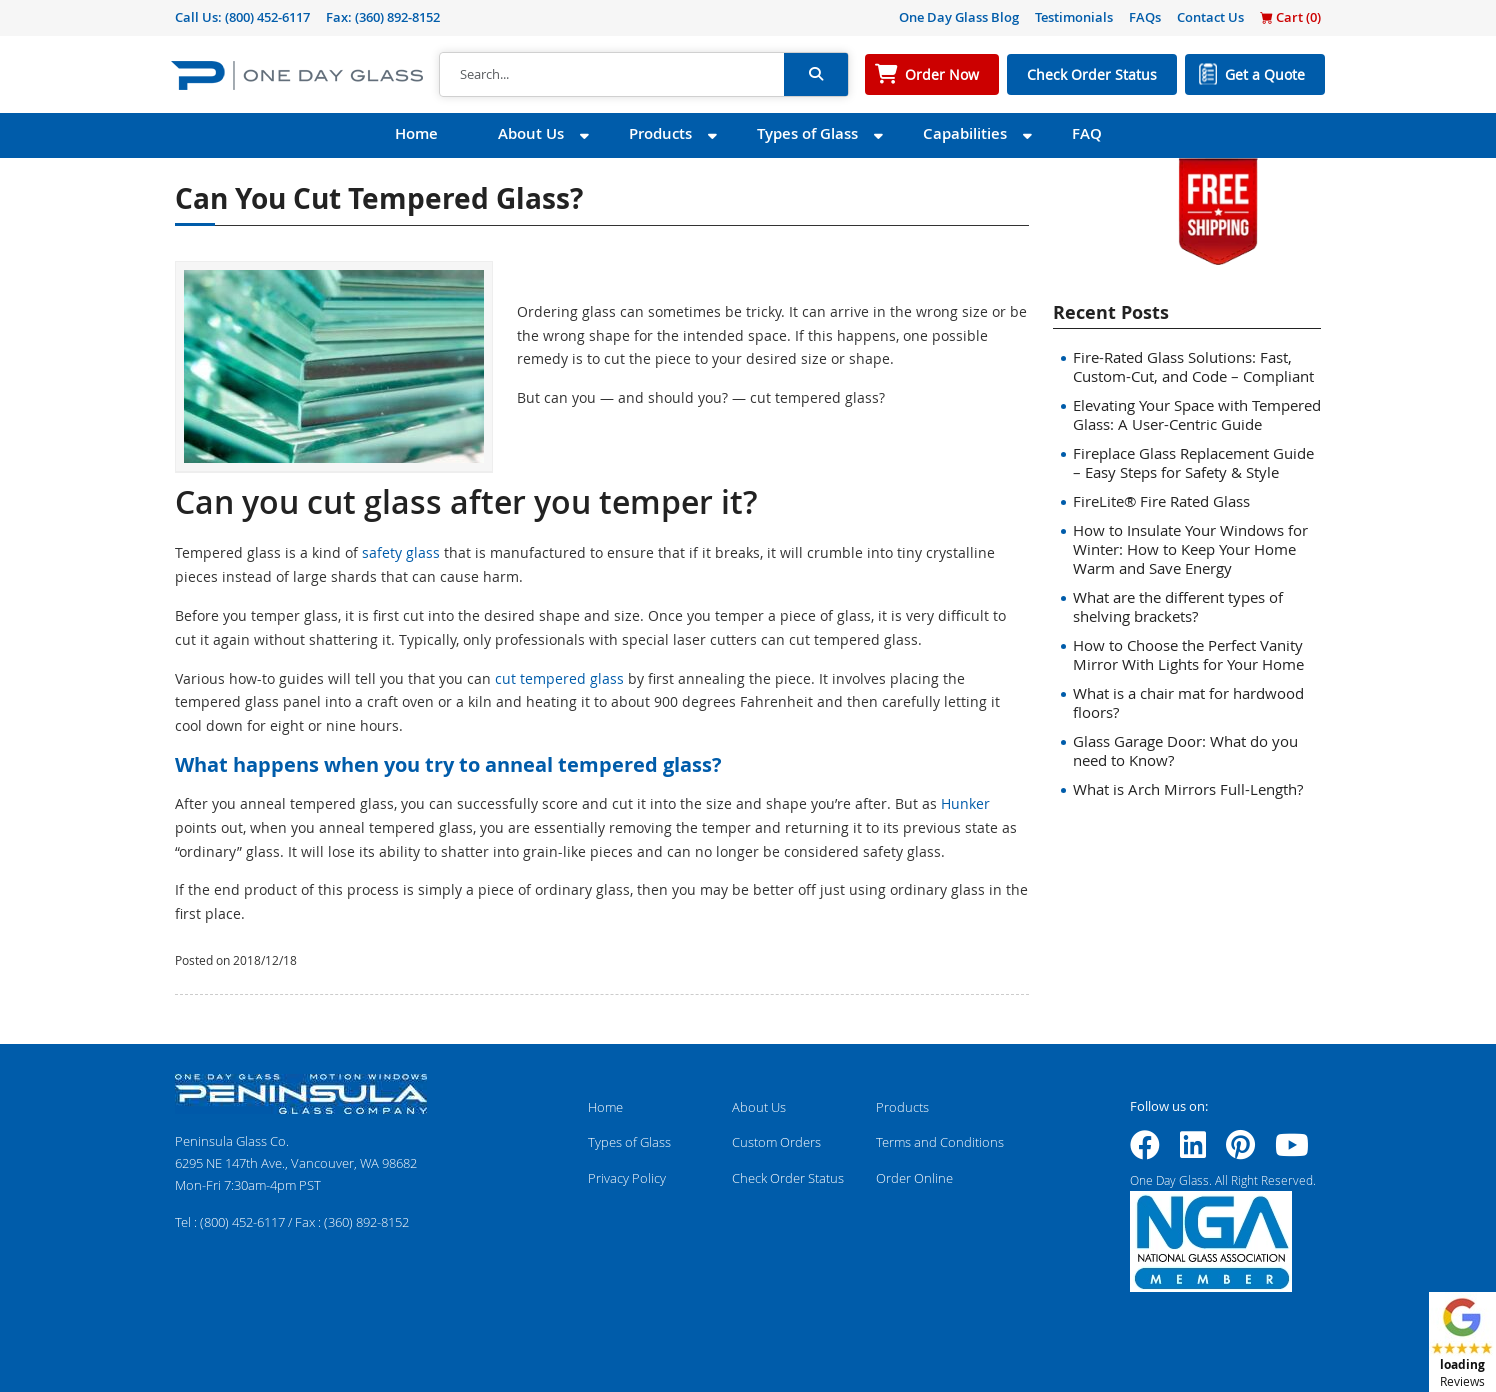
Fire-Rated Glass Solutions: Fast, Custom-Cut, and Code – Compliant (1193, 366)
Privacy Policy (627, 1178)
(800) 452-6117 (267, 17)
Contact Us (1210, 17)
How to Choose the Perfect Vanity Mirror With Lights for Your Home (1188, 654)
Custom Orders (776, 1142)
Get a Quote (1265, 74)
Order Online (914, 1178)
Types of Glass (807, 133)
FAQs (1145, 17)
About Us (531, 133)
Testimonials (1074, 17)
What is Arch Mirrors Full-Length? (1188, 789)
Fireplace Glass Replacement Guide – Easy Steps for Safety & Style (1193, 462)
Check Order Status (1092, 74)
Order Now (942, 74)
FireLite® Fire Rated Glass (1161, 501)
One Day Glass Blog (959, 17)
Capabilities (965, 133)
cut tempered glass (559, 678)
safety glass (401, 552)
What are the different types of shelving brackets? (1178, 606)
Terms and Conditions (940, 1142)
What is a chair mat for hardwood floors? (1188, 702)
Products (660, 133)
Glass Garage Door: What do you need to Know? (1185, 750)
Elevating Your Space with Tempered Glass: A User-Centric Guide (1197, 414)
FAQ (1087, 133)
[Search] (612, 75)
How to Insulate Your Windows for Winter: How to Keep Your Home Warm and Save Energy (1190, 549)
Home (416, 133)
